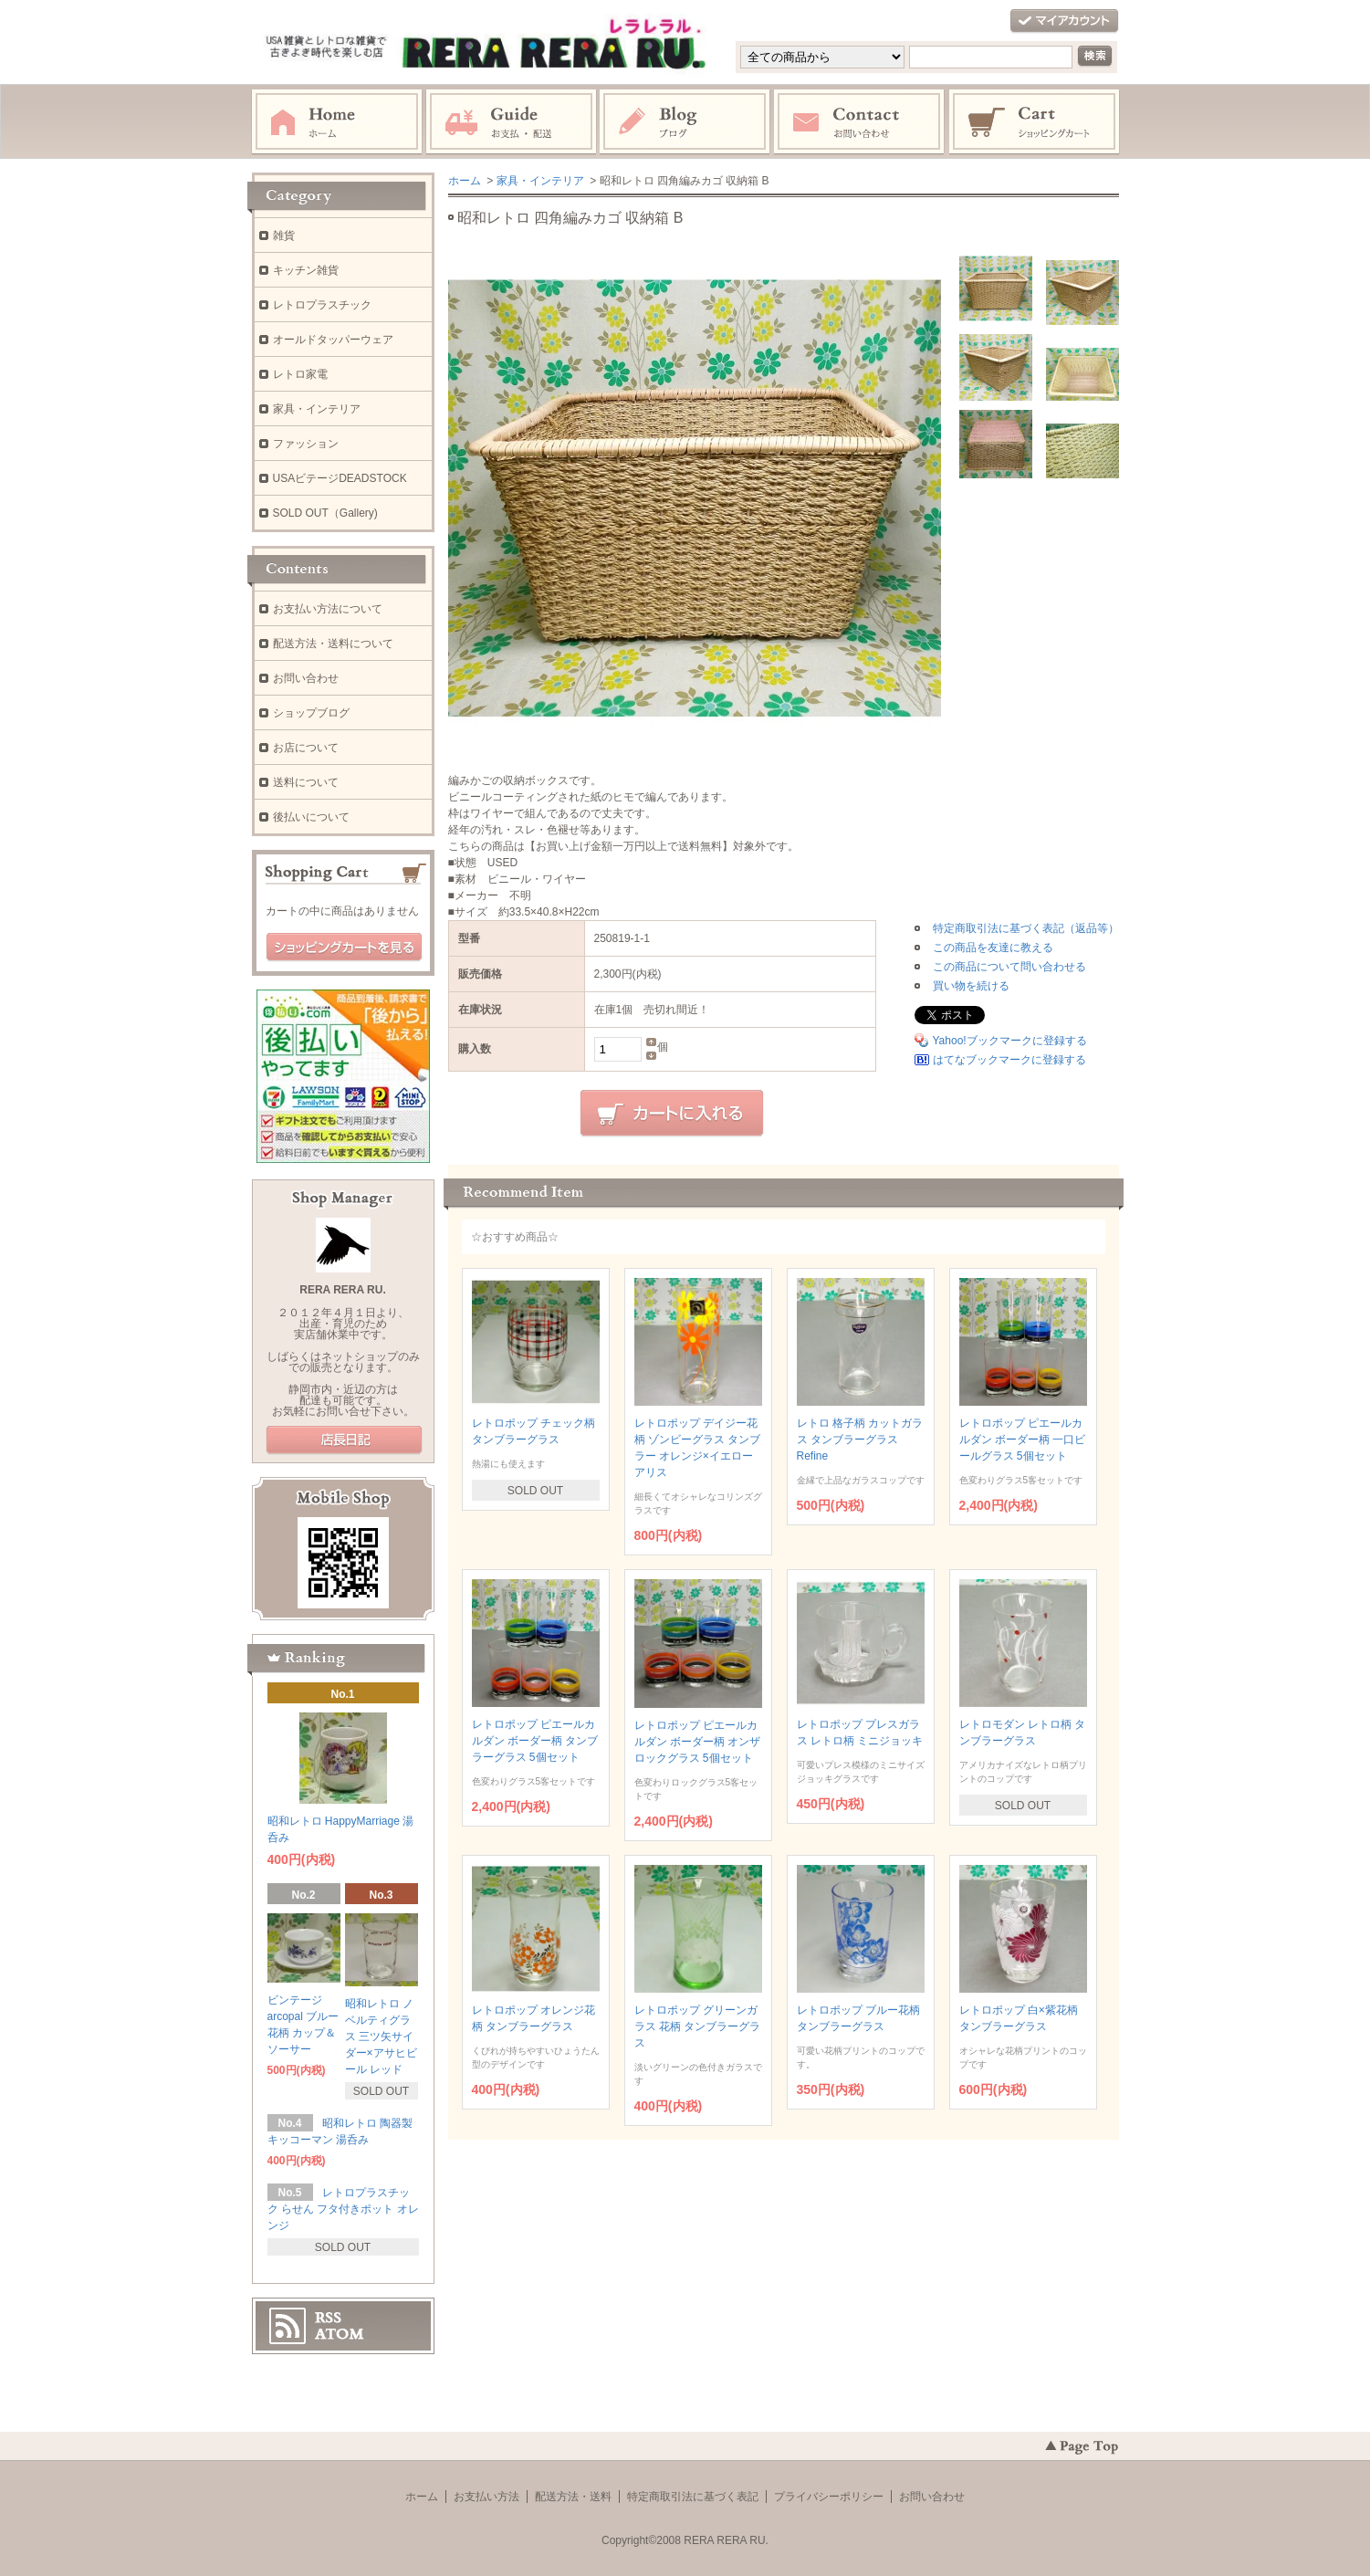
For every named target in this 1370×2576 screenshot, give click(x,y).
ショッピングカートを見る (344, 947)
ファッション (306, 443)
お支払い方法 (486, 2496)
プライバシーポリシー (829, 2496)
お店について (306, 747)
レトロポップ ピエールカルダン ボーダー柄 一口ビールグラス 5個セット (1022, 1439)
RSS (328, 2317)
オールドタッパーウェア (333, 339)
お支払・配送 (511, 122)
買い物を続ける (971, 985)
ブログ (685, 122)
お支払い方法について (327, 608)
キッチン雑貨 (306, 270)
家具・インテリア (540, 180)
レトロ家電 (300, 374)
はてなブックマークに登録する (1009, 1059)
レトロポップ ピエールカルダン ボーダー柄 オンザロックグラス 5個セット (697, 1741)
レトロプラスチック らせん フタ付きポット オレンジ (343, 2209)
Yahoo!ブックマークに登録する (1010, 1040)
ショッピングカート (1035, 122)
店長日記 (344, 1440)
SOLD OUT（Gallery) (325, 513)
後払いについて (311, 817)
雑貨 (284, 235)
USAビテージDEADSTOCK (340, 478)
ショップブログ (311, 713)
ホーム (337, 122)
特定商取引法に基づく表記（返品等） (1026, 928)
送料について (306, 782)
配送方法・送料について (333, 643)
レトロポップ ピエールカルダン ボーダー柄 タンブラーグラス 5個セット (535, 1741)
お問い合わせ (860, 122)
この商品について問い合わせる (1009, 966)
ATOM (339, 2334)
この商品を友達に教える (993, 947)
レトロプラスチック (322, 304)
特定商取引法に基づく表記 (692, 2496)
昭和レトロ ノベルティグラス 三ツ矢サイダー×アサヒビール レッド (381, 2036)
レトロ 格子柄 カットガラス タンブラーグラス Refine (860, 1439)
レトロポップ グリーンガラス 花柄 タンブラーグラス (697, 2026)
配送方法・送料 (573, 2496)
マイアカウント (1064, 21)
